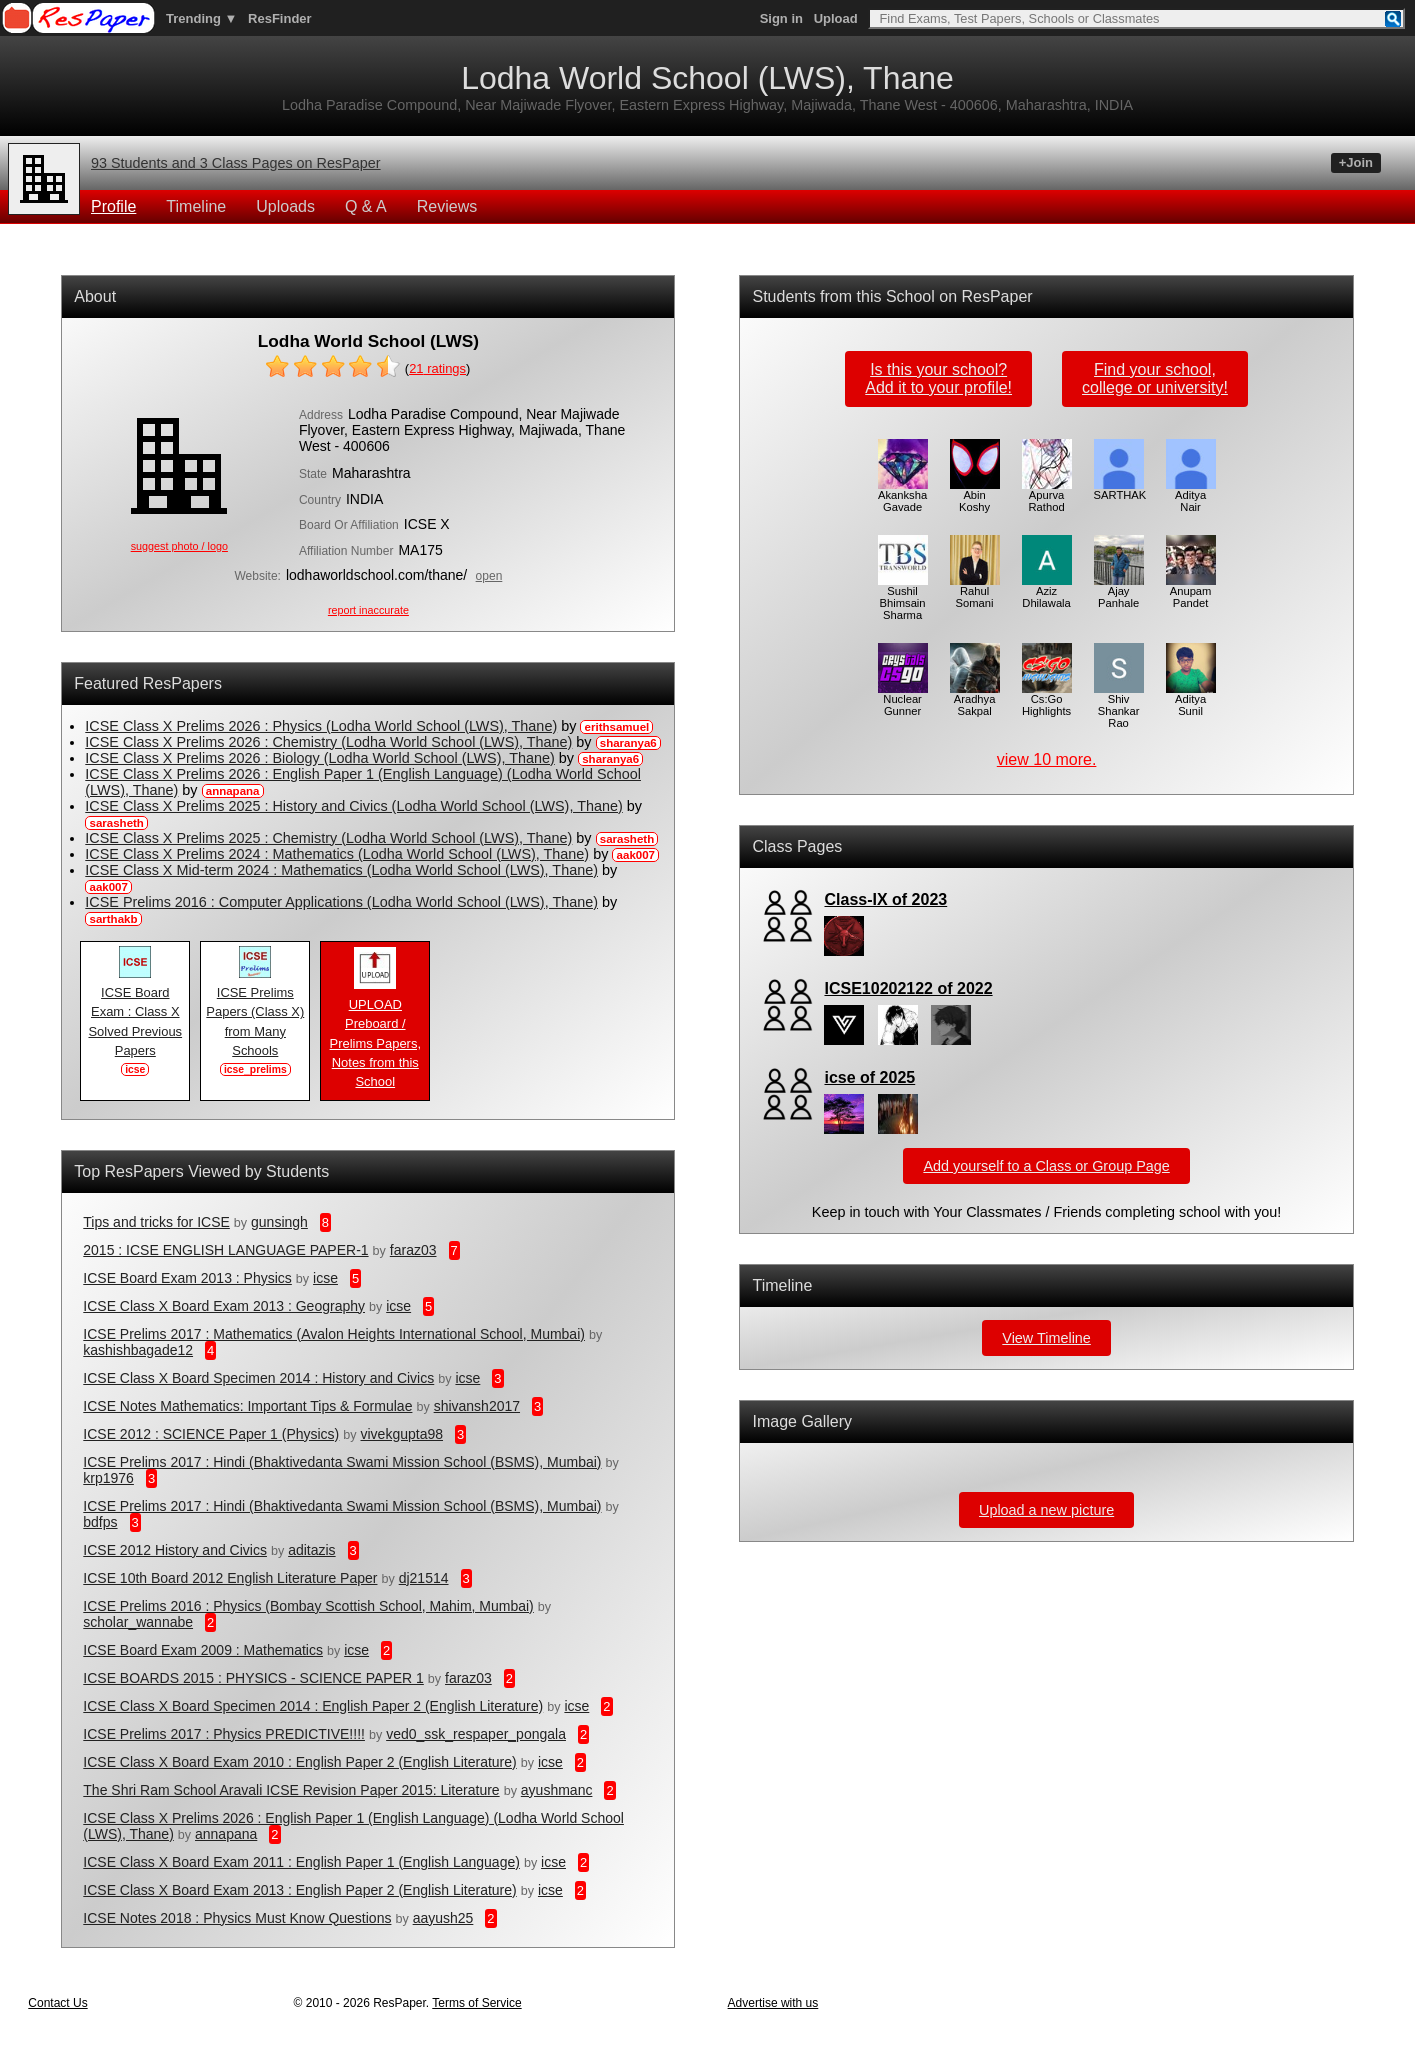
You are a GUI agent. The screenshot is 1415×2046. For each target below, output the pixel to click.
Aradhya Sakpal (975, 700)
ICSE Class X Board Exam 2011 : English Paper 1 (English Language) (301, 1862)
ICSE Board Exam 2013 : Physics (187, 1278)
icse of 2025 (869, 1077)
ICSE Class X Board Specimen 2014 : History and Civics (258, 1378)
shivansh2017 (477, 1406)
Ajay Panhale (1119, 592)
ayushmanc (557, 1790)
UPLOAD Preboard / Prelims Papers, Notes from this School (375, 1036)
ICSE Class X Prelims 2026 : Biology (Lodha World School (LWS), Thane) (320, 758)
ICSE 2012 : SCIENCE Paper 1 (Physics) (211, 1434)
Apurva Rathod (1047, 496)
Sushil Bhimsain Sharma (903, 598)
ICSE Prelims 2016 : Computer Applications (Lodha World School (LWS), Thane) (341, 902)
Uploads (285, 206)
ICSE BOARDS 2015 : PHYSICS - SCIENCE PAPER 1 (253, 1678)
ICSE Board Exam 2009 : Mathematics (203, 1650)
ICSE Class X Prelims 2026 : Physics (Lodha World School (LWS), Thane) (321, 726)
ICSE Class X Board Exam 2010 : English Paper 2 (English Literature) (299, 1762)
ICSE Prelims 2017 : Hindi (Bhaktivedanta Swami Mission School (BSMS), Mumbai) (342, 1462)
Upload (836, 18)
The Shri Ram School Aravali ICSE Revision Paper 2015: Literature (291, 1790)
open (489, 576)
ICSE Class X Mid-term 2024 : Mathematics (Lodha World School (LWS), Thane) (341, 870)
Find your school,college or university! (1155, 378)
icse (325, 1278)
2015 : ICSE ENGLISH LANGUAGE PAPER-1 (225, 1250)
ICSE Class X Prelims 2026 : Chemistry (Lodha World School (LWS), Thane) (328, 742)
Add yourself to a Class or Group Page (1046, 1166)
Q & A (366, 206)
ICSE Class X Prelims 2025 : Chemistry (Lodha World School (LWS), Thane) (328, 838)
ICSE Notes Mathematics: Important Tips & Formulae (247, 1406)
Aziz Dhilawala (1047, 592)
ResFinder (280, 18)
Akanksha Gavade (903, 496)
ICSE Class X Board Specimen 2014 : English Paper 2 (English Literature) (313, 1706)
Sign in (781, 18)
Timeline (196, 206)
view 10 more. (1047, 759)
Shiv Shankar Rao (1119, 706)
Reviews (447, 206)
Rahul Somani (975, 592)
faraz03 (413, 1250)
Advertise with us (773, 2003)
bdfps (100, 1522)
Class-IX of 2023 (885, 899)
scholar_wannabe (138, 1622)
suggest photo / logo (179, 546)
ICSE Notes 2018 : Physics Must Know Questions (237, 1918)
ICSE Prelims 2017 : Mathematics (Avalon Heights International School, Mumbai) (334, 1334)
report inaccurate (368, 610)
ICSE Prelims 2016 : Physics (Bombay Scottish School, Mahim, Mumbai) (308, 1606)
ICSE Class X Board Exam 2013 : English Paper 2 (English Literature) (299, 1890)
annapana (226, 1834)
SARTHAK (1120, 490)
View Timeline (1046, 1338)
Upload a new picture (1046, 1510)
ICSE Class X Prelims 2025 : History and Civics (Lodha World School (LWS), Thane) (353, 806)
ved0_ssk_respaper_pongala (476, 1734)
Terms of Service (476, 2003)
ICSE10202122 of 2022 (908, 988)
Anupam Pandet (1191, 592)
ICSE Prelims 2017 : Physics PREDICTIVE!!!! (224, 1734)
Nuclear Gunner (903, 700)
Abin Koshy (975, 496)
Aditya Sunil (1191, 700)
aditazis (311, 1550)
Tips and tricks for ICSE (156, 1222)
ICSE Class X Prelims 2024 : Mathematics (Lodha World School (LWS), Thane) (337, 854)
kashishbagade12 (138, 1350)
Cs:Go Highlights (1047, 700)
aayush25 (443, 1918)
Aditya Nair (1191, 496)
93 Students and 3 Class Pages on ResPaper (236, 163)
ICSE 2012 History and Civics (175, 1550)
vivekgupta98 (402, 1434)
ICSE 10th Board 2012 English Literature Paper (230, 1578)
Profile (113, 206)
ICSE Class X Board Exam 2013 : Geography (224, 1306)
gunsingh (279, 1222)
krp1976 (108, 1478)
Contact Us (57, 2003)
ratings (437, 368)
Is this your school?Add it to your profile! (938, 378)
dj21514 (424, 1578)
